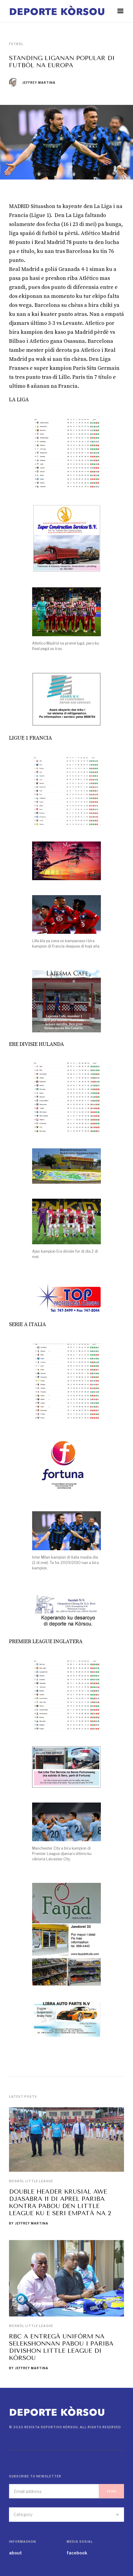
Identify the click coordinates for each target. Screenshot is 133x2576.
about (15, 2552)
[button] (120, 11)
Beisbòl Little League (31, 2181)
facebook (77, 2552)
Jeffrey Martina (39, 83)
